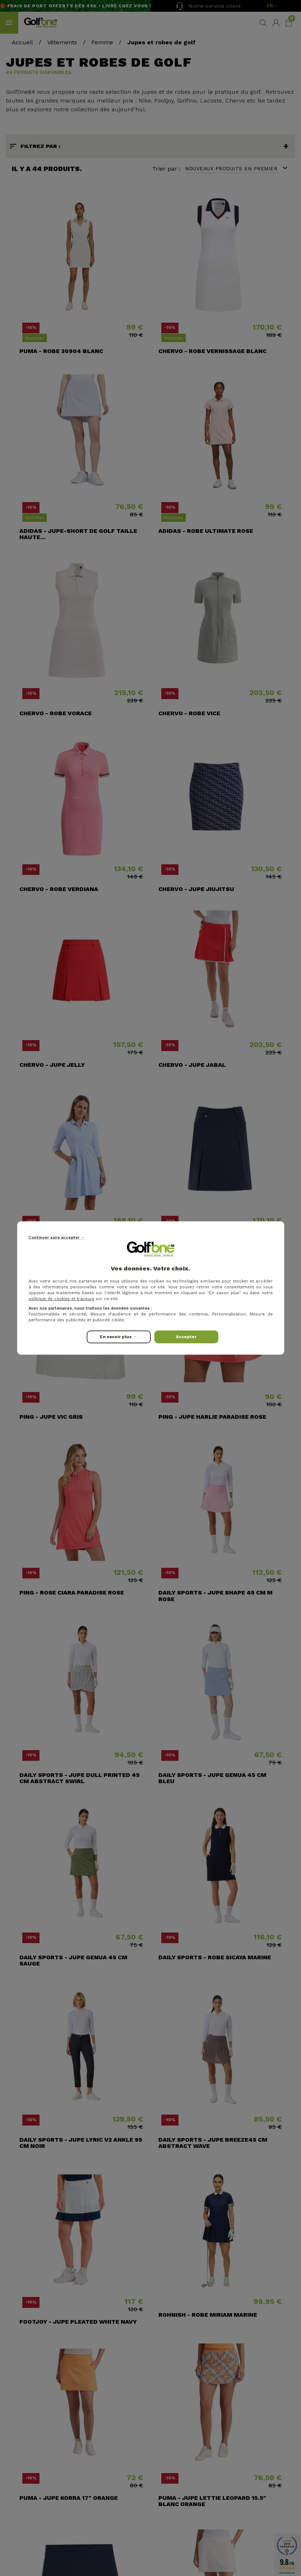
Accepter (186, 1336)
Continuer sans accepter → (57, 1237)
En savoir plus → (118, 1336)
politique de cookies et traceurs (61, 1298)
